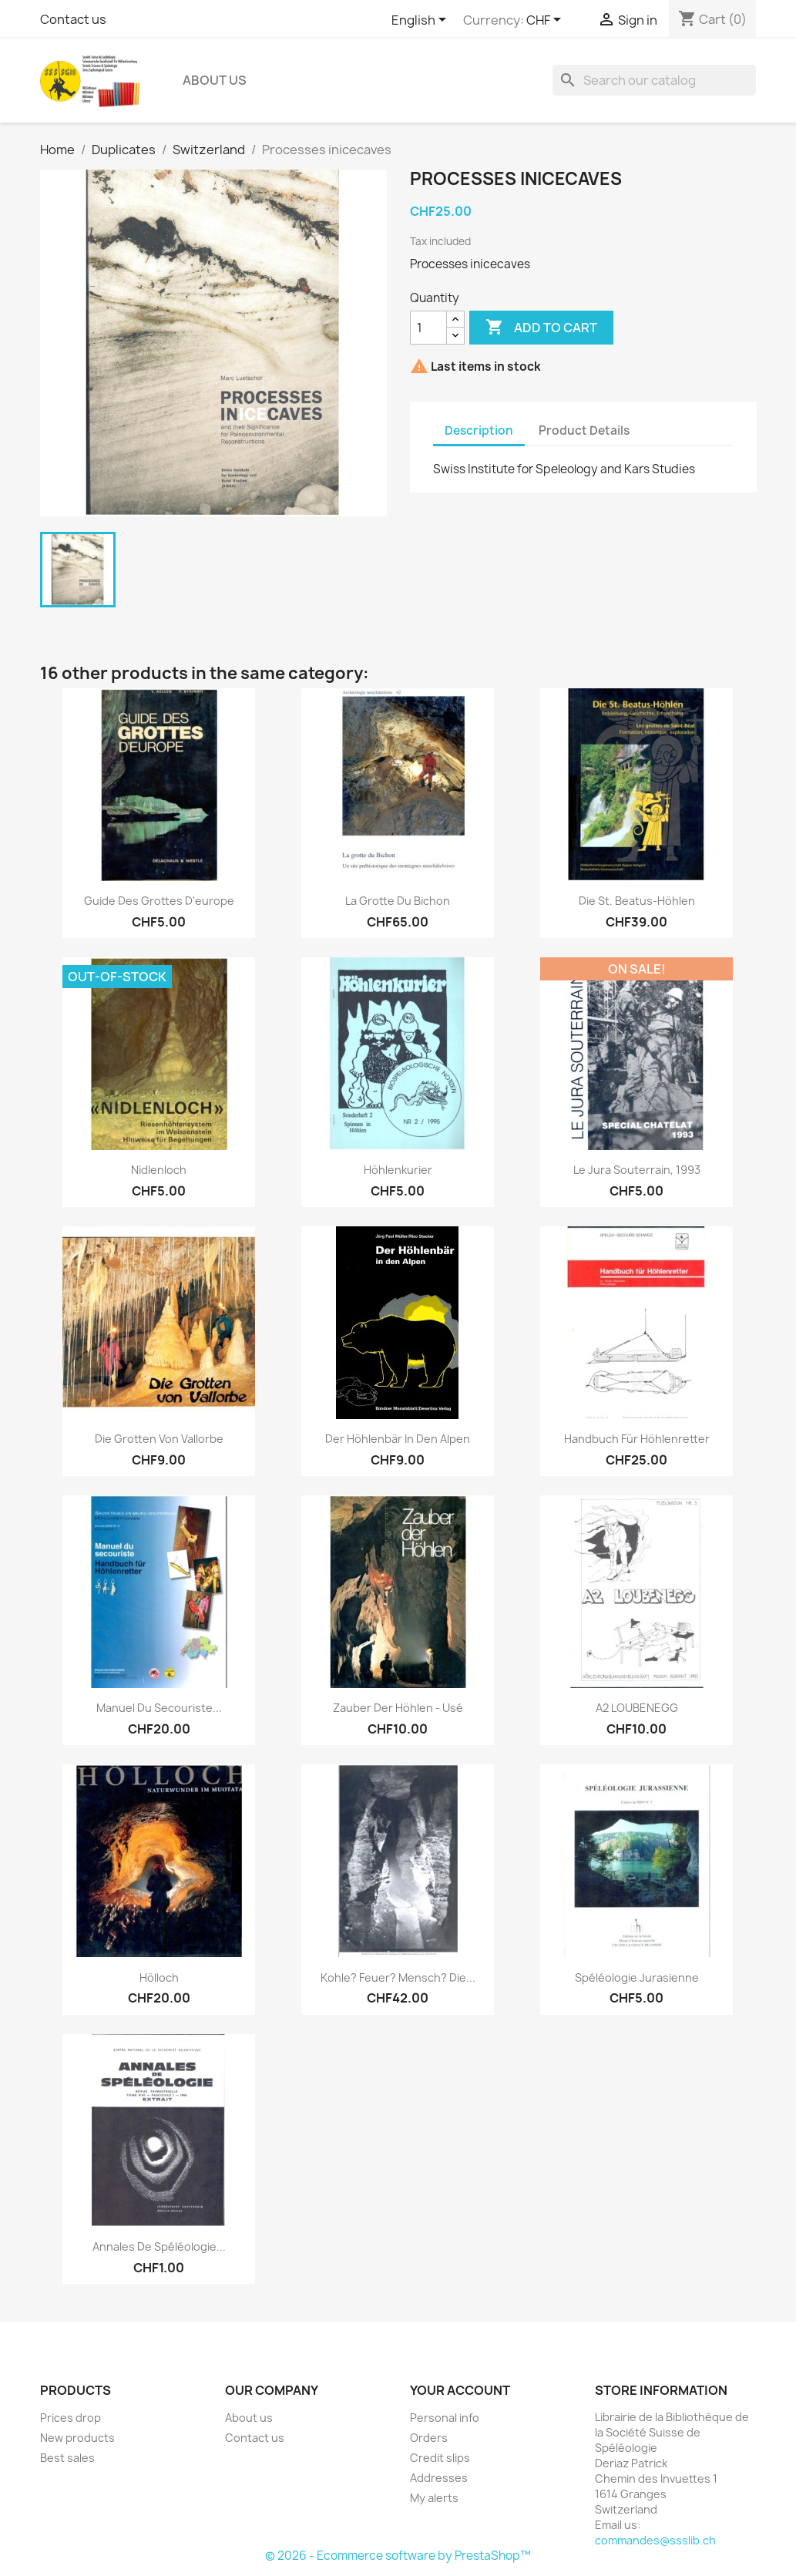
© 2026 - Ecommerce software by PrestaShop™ (398, 2555)
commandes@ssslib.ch (655, 2540)
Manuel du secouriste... (159, 1707)
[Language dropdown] (421, 21)
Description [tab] (479, 430)
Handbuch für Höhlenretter (637, 1438)
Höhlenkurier (398, 1169)
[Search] (654, 80)
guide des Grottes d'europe (159, 900)
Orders (429, 2437)
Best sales (67, 2457)
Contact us (73, 19)
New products (77, 2437)
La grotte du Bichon (397, 900)
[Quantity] (428, 328)
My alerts (434, 2497)
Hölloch (159, 1977)
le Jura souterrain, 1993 (636, 1169)
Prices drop (70, 2417)
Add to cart (541, 328)
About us (215, 80)
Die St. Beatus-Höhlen (637, 900)
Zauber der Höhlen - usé (398, 1707)
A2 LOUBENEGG (637, 1707)
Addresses (439, 2477)
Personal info (444, 2417)
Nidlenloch (158, 1169)
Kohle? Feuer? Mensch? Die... (398, 1977)
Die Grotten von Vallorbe (159, 1438)
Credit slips (440, 2457)
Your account (460, 2390)
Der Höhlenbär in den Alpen (397, 1438)
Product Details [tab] (584, 430)
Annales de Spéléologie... (159, 2246)
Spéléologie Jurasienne (637, 1977)
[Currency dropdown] (546, 21)
